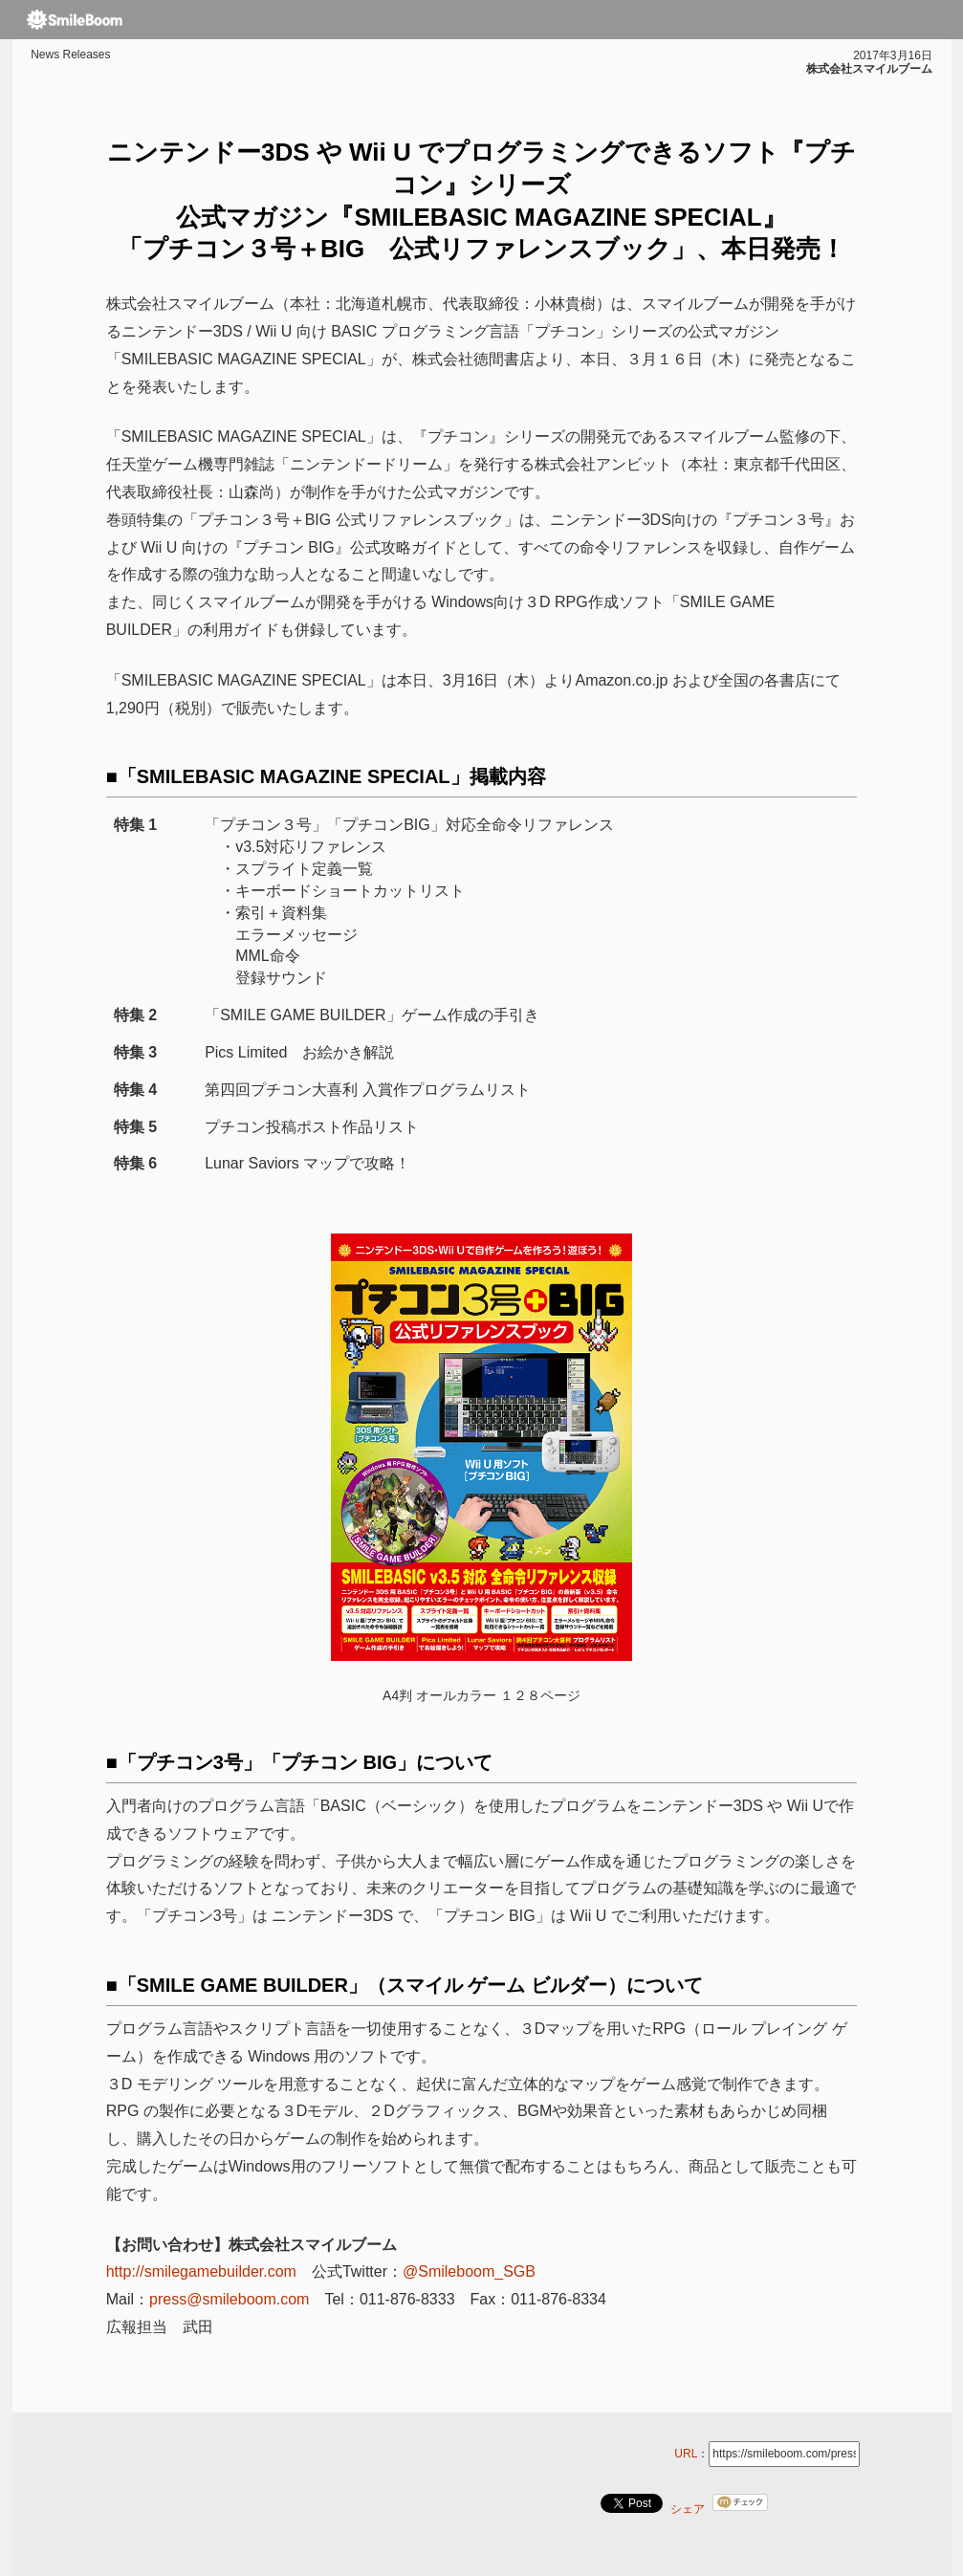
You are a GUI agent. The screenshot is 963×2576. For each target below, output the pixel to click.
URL (685, 2453)
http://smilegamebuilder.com (201, 2271)
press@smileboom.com (229, 2299)
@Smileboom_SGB (469, 2271)
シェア (687, 2509)
